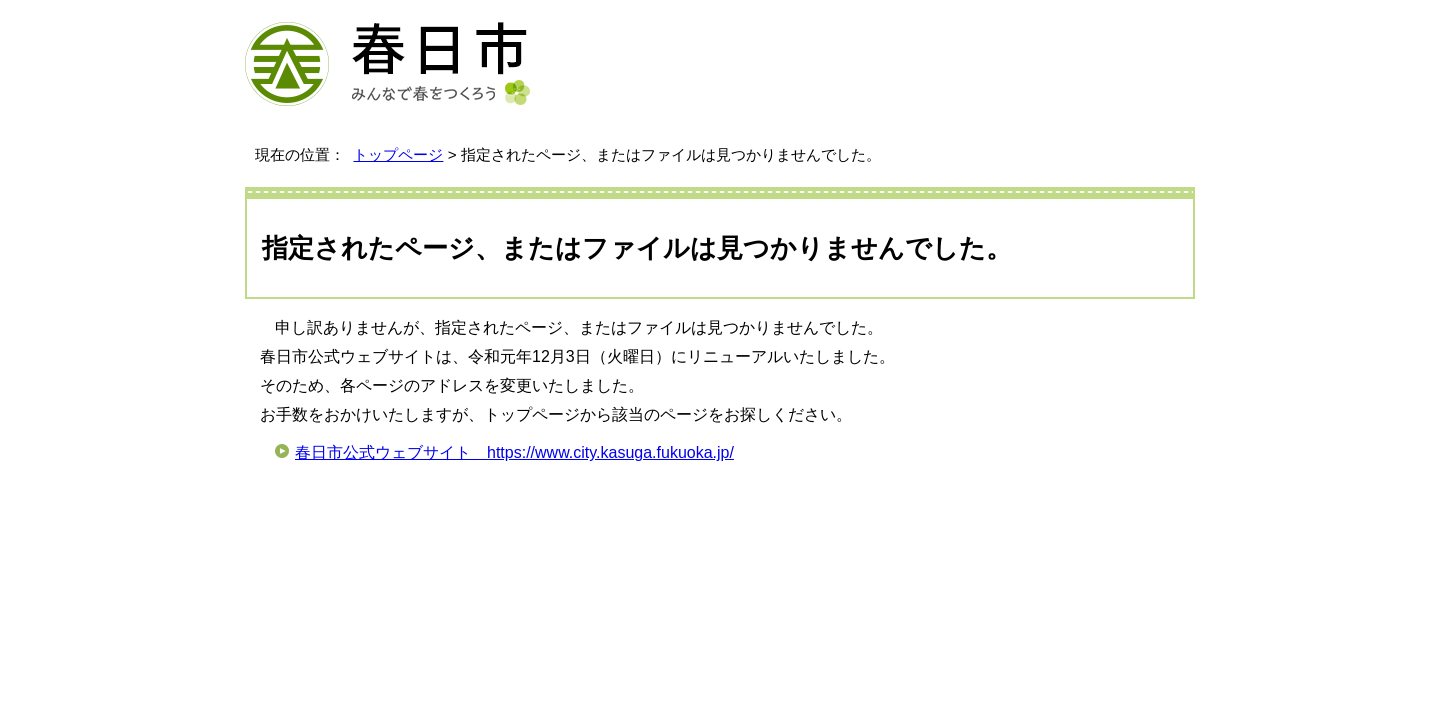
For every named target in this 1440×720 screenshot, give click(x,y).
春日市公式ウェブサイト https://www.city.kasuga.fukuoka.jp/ (514, 452)
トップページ (398, 154)
